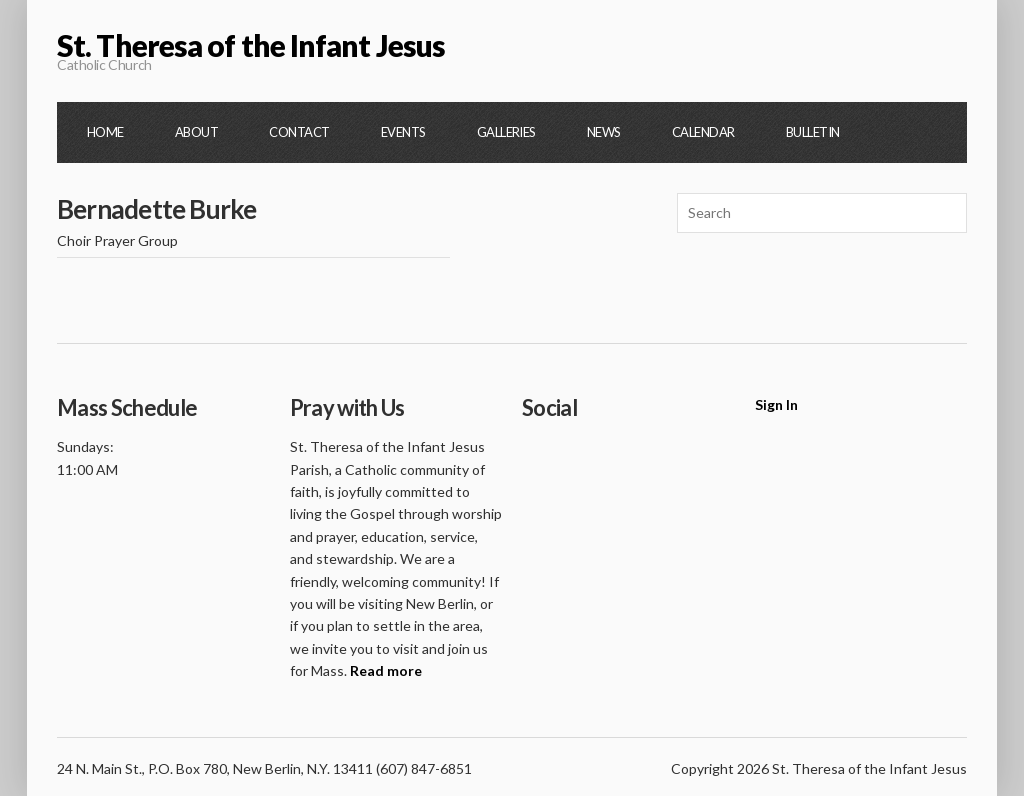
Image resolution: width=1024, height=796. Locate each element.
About (196, 132)
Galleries (506, 132)
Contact (299, 132)
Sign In (776, 404)
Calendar (703, 132)
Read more (386, 670)
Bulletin (813, 132)
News (604, 132)
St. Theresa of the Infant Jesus (251, 45)
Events (403, 132)
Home (105, 132)
